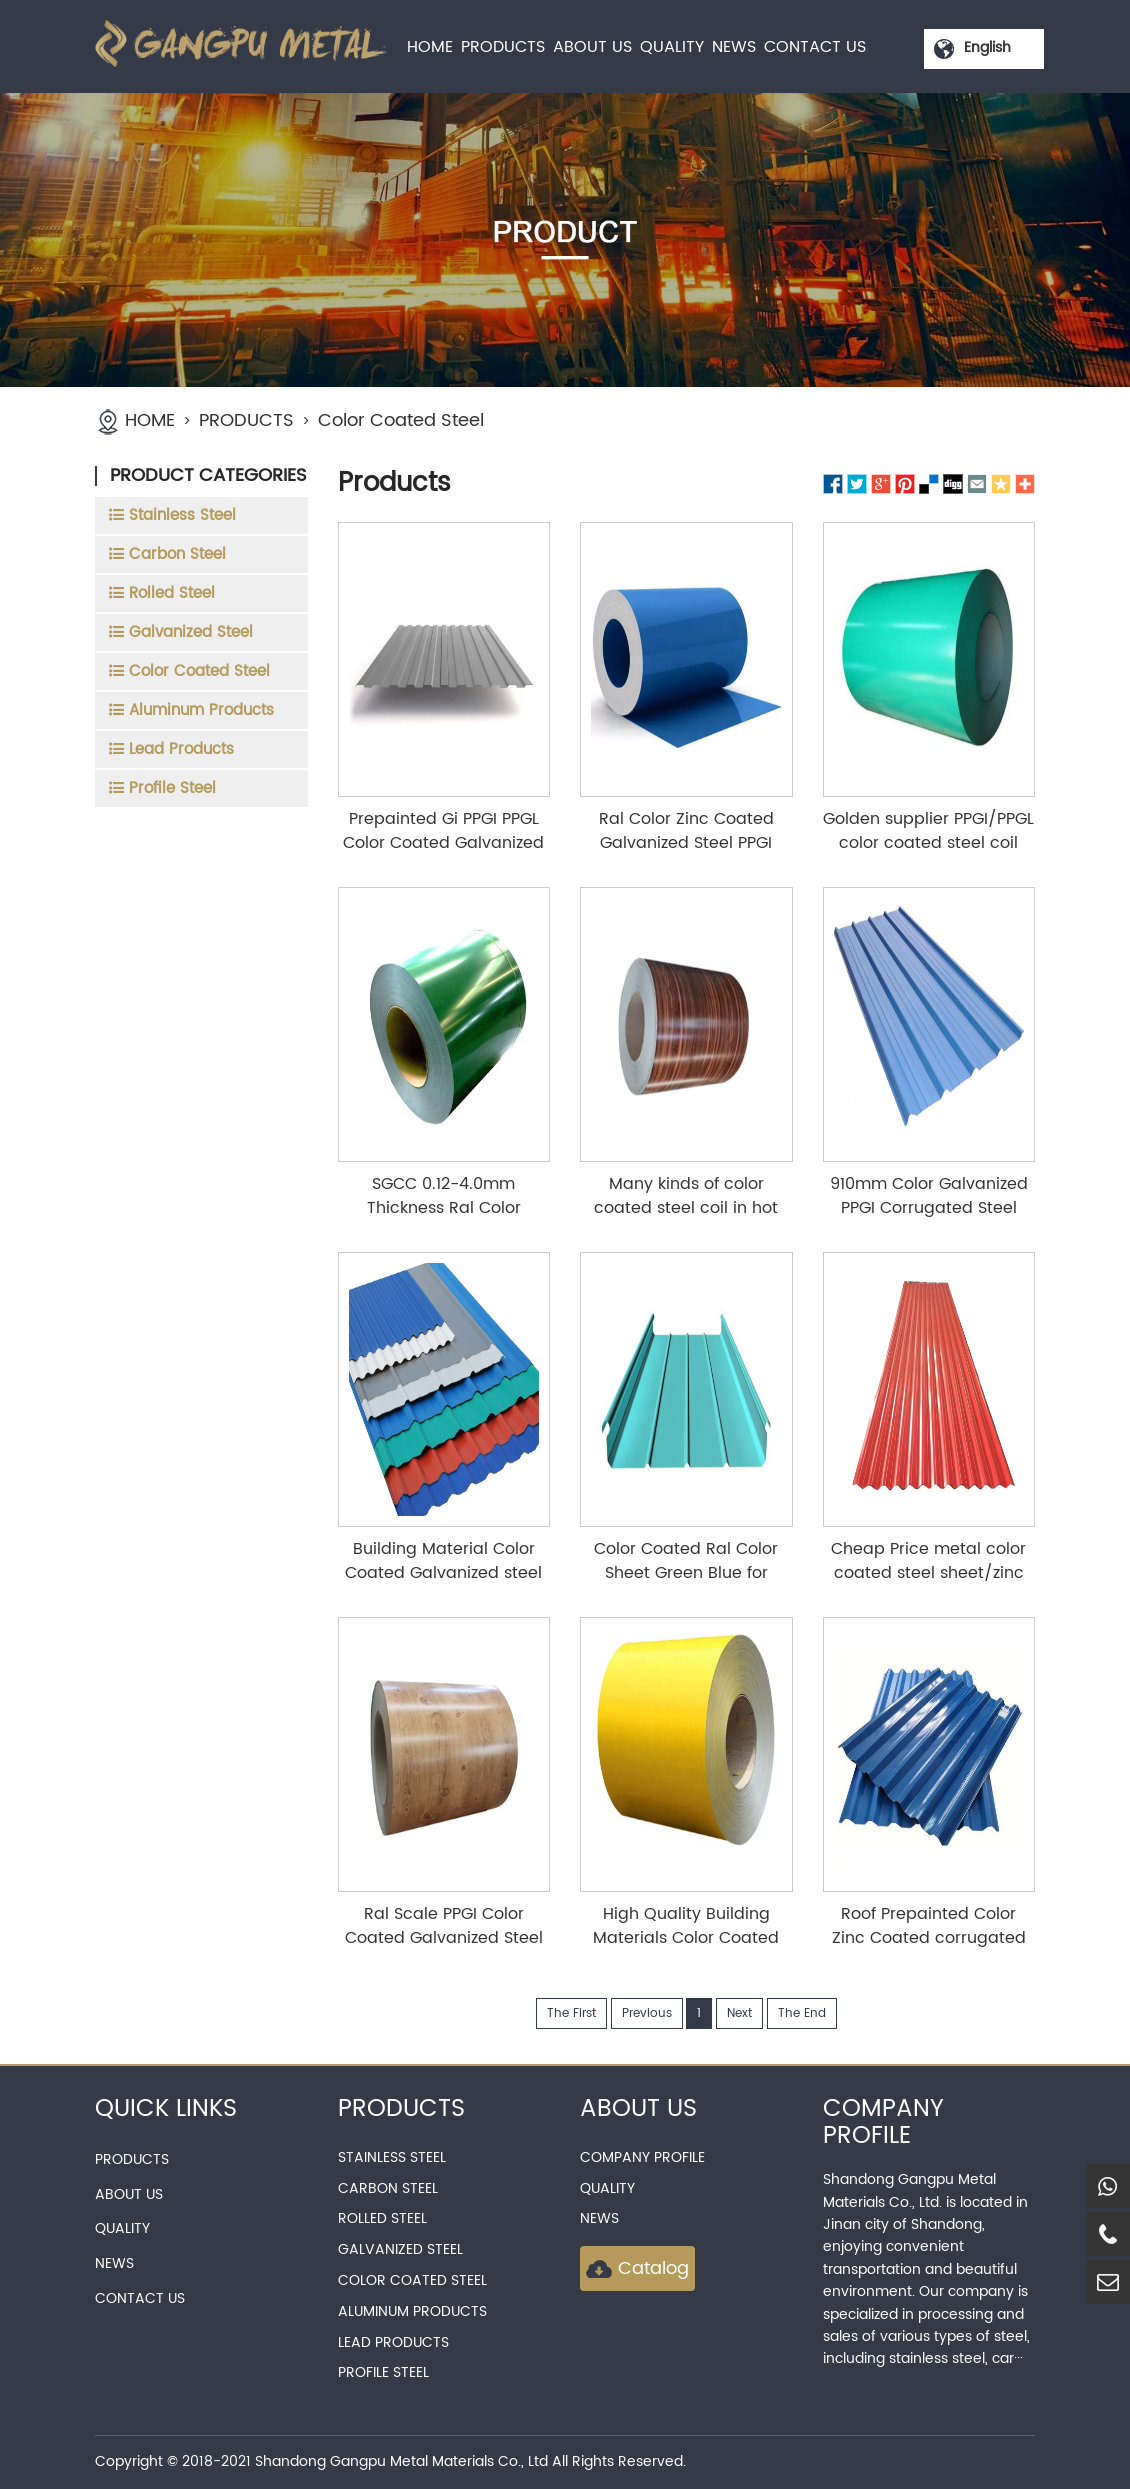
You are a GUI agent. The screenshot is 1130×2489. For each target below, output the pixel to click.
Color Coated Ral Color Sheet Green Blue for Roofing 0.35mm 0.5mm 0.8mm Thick (686, 1585)
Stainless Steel (392, 2157)
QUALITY (672, 47)
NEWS (734, 47)
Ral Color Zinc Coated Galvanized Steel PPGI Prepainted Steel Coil (686, 843)
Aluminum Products (412, 2311)
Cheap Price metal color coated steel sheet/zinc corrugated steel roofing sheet (928, 1585)
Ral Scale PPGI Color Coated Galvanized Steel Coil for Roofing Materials (444, 1938)
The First (571, 2013)
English (987, 47)
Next (739, 2013)
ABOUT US (592, 47)
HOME (430, 47)
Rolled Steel (382, 2218)
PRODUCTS (503, 47)
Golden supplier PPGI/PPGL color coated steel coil (928, 831)
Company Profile (642, 2157)
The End (802, 2013)
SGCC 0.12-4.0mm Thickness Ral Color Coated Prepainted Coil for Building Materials (444, 1220)
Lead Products (393, 2342)
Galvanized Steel (400, 2249)
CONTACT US (815, 47)
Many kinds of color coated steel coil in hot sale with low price (686, 1208)
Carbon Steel (388, 2188)
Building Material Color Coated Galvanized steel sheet (443, 1573)
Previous (647, 2013)
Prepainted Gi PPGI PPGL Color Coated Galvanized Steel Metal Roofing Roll (443, 843)
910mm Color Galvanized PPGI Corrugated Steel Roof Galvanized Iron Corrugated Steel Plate (929, 1220)
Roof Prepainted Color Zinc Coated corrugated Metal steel (929, 1938)
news (599, 2218)
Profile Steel (383, 2372)
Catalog (637, 2268)
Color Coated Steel (401, 420)
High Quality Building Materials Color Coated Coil (686, 1938)
